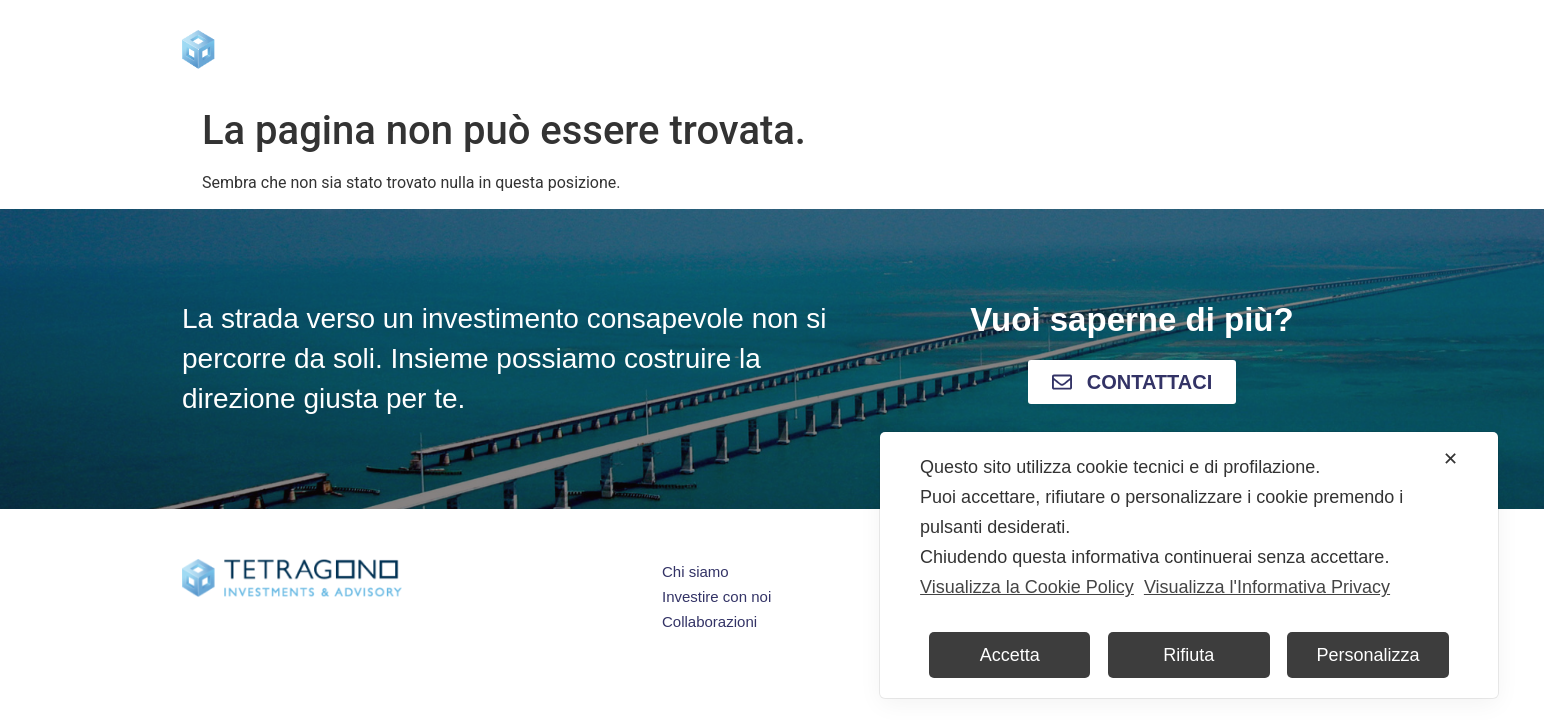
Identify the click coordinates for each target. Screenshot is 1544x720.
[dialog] (1189, 565)
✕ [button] (1450, 459)
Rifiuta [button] (1188, 655)
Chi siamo (615, 49)
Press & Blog (922, 49)
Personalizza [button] (1368, 655)
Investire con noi (769, 49)
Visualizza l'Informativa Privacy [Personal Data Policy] (1267, 587)
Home (508, 49)
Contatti (1202, 49)
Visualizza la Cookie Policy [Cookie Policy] (1027, 587)
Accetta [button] (1010, 655)
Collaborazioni (1069, 49)
